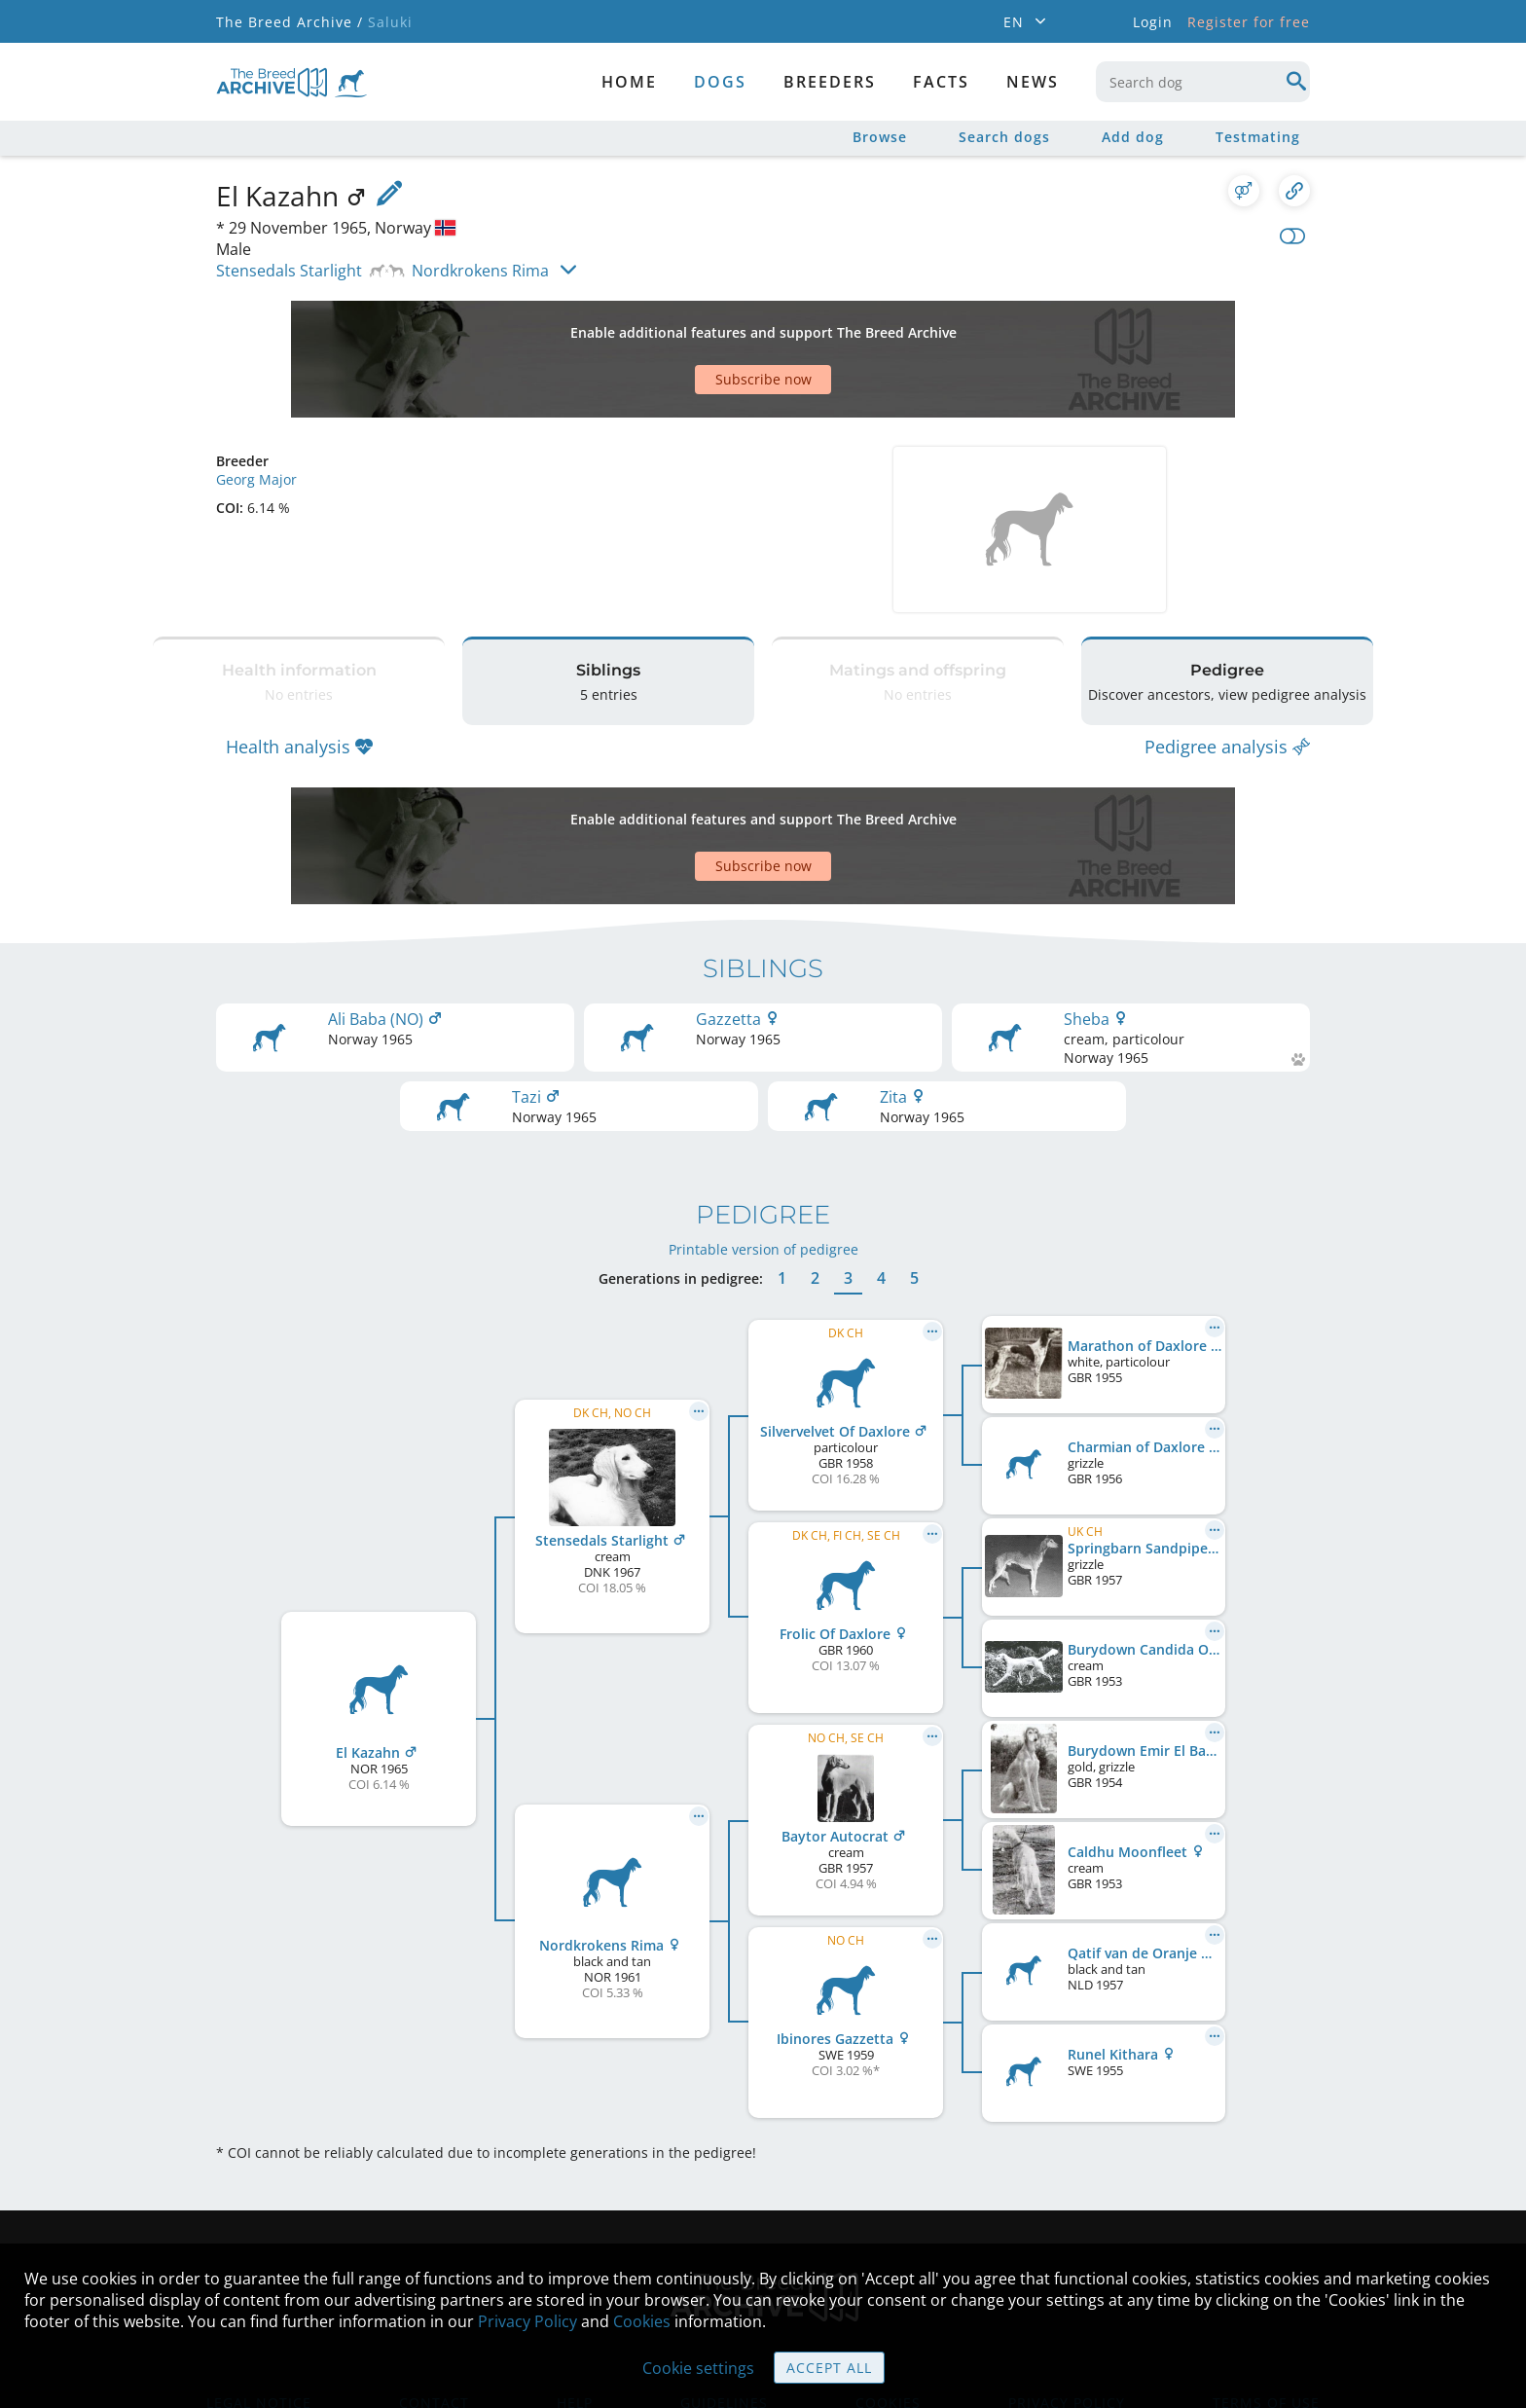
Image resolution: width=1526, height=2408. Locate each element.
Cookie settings (698, 2368)
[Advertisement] (688, 325)
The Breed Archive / (289, 22)
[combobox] (1202, 81)
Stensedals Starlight (289, 270)
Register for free (1248, 22)
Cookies (642, 2321)
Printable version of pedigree (763, 1132)
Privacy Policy (527, 2321)
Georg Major (256, 411)
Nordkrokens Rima (480, 270)
